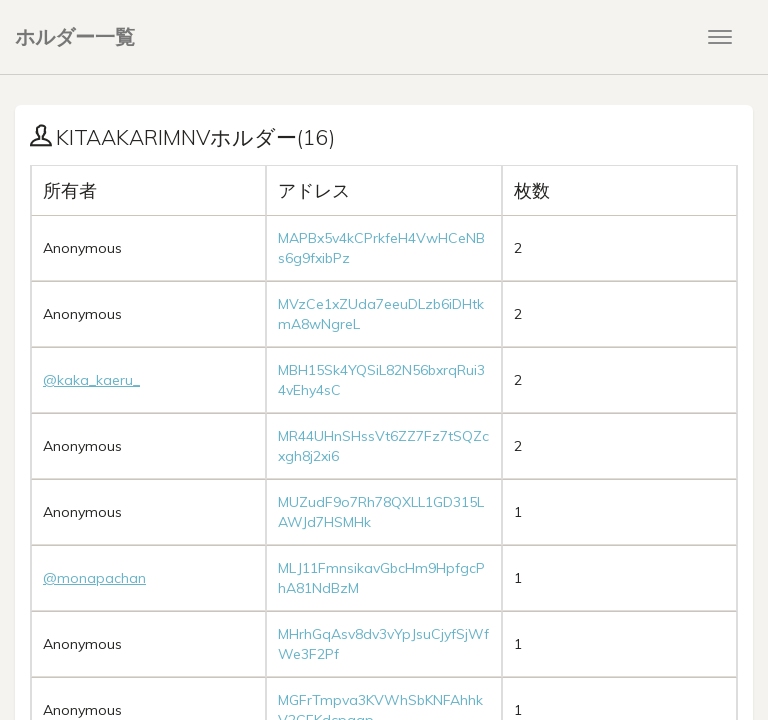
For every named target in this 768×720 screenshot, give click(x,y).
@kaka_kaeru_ (91, 380)
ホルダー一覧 (75, 36)
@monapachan (94, 578)
